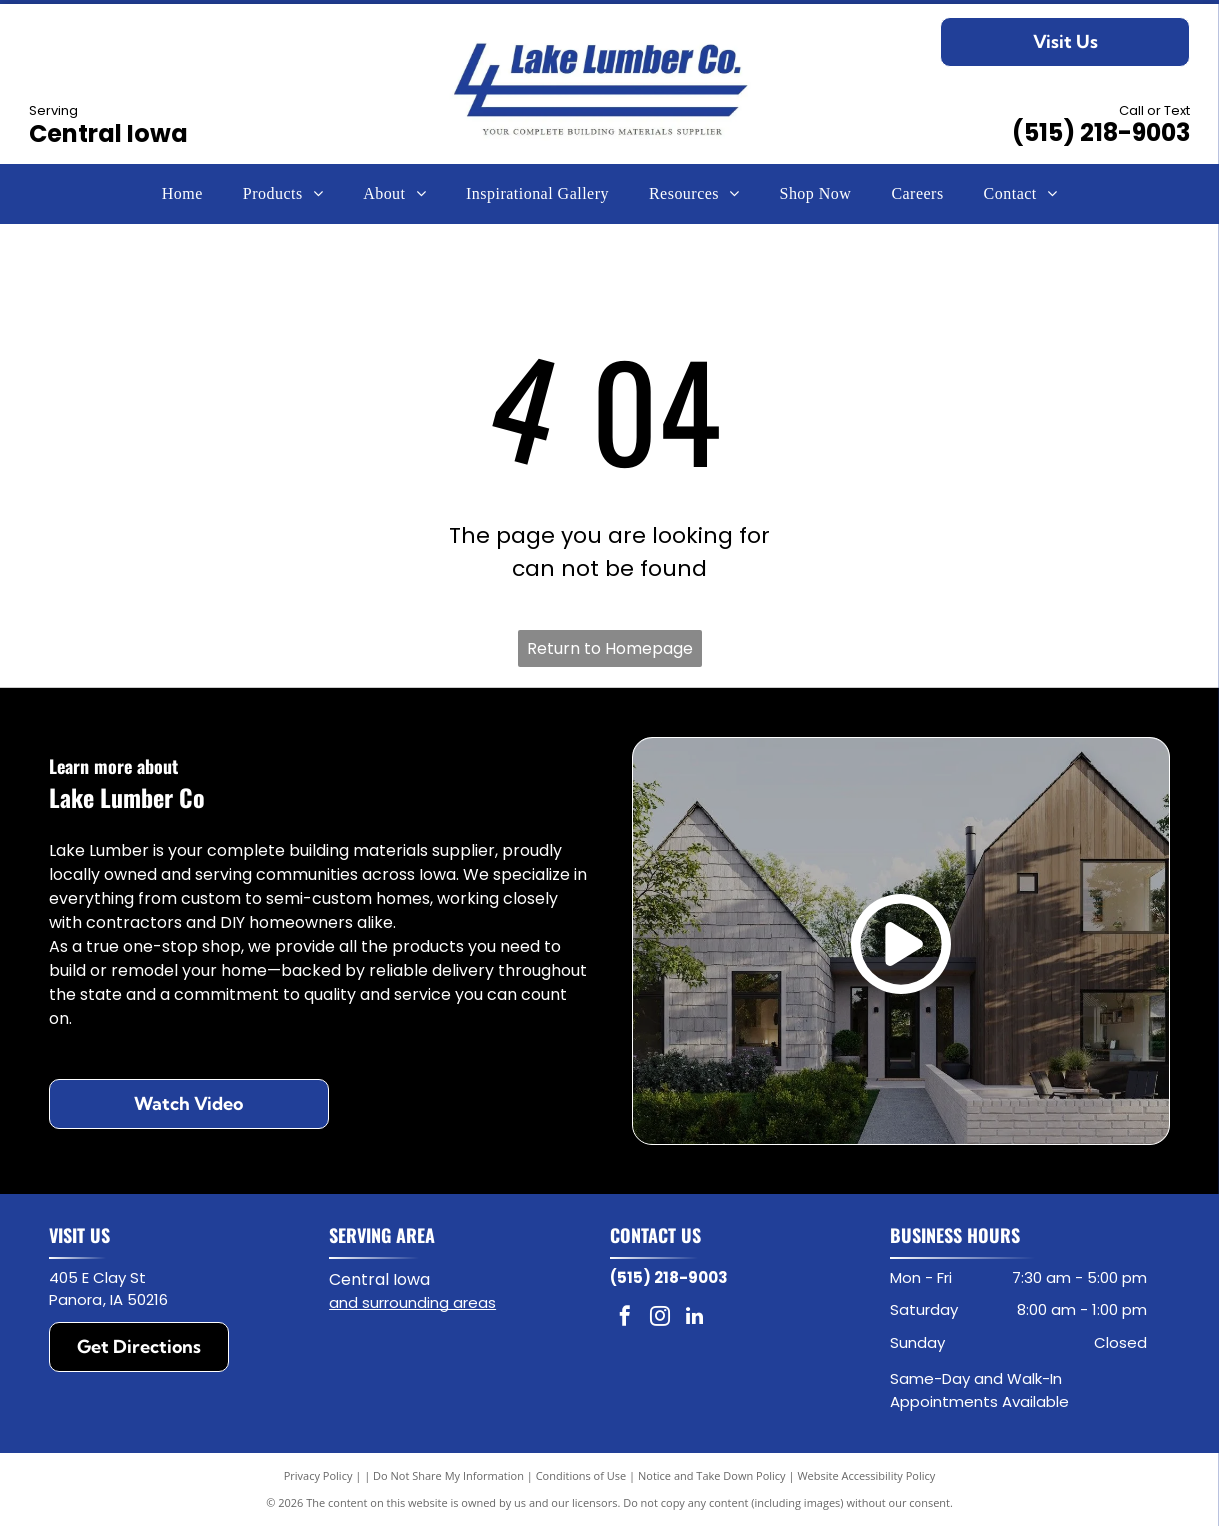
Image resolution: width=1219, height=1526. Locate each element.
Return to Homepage (610, 648)
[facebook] (625, 1318)
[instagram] (660, 1318)
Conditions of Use (581, 1475)
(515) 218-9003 (1101, 132)
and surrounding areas (412, 1302)
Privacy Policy (318, 1475)
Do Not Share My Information (448, 1475)
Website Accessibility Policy (866, 1475)
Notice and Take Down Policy (712, 1475)
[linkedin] (695, 1318)
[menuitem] (182, 194)
